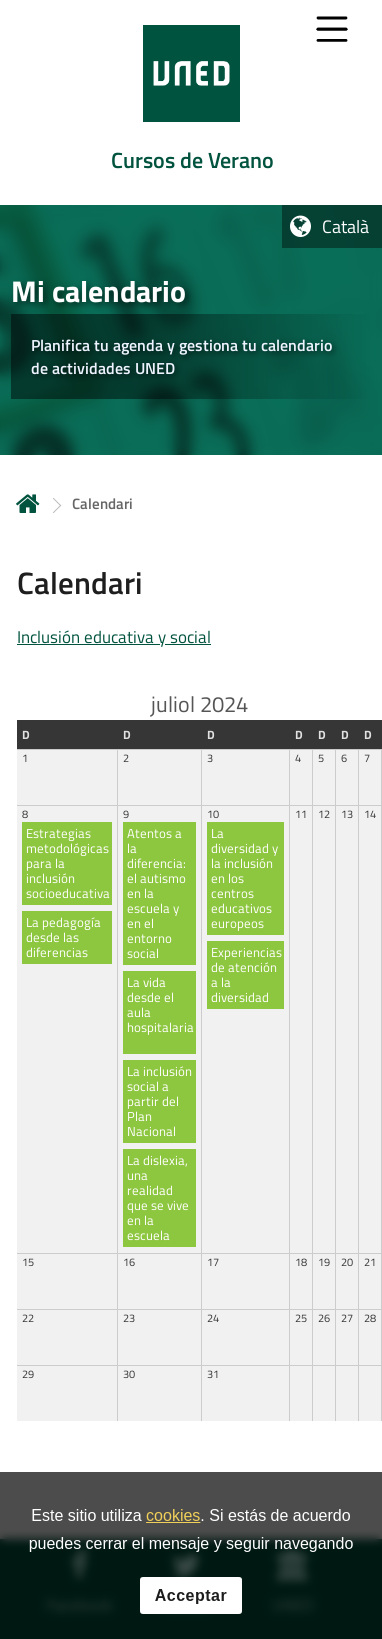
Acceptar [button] (191, 1595)
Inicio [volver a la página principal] (28, 503)
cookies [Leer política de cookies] (173, 1515)
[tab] (191, 102)
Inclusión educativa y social (114, 637)
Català (345, 226)
